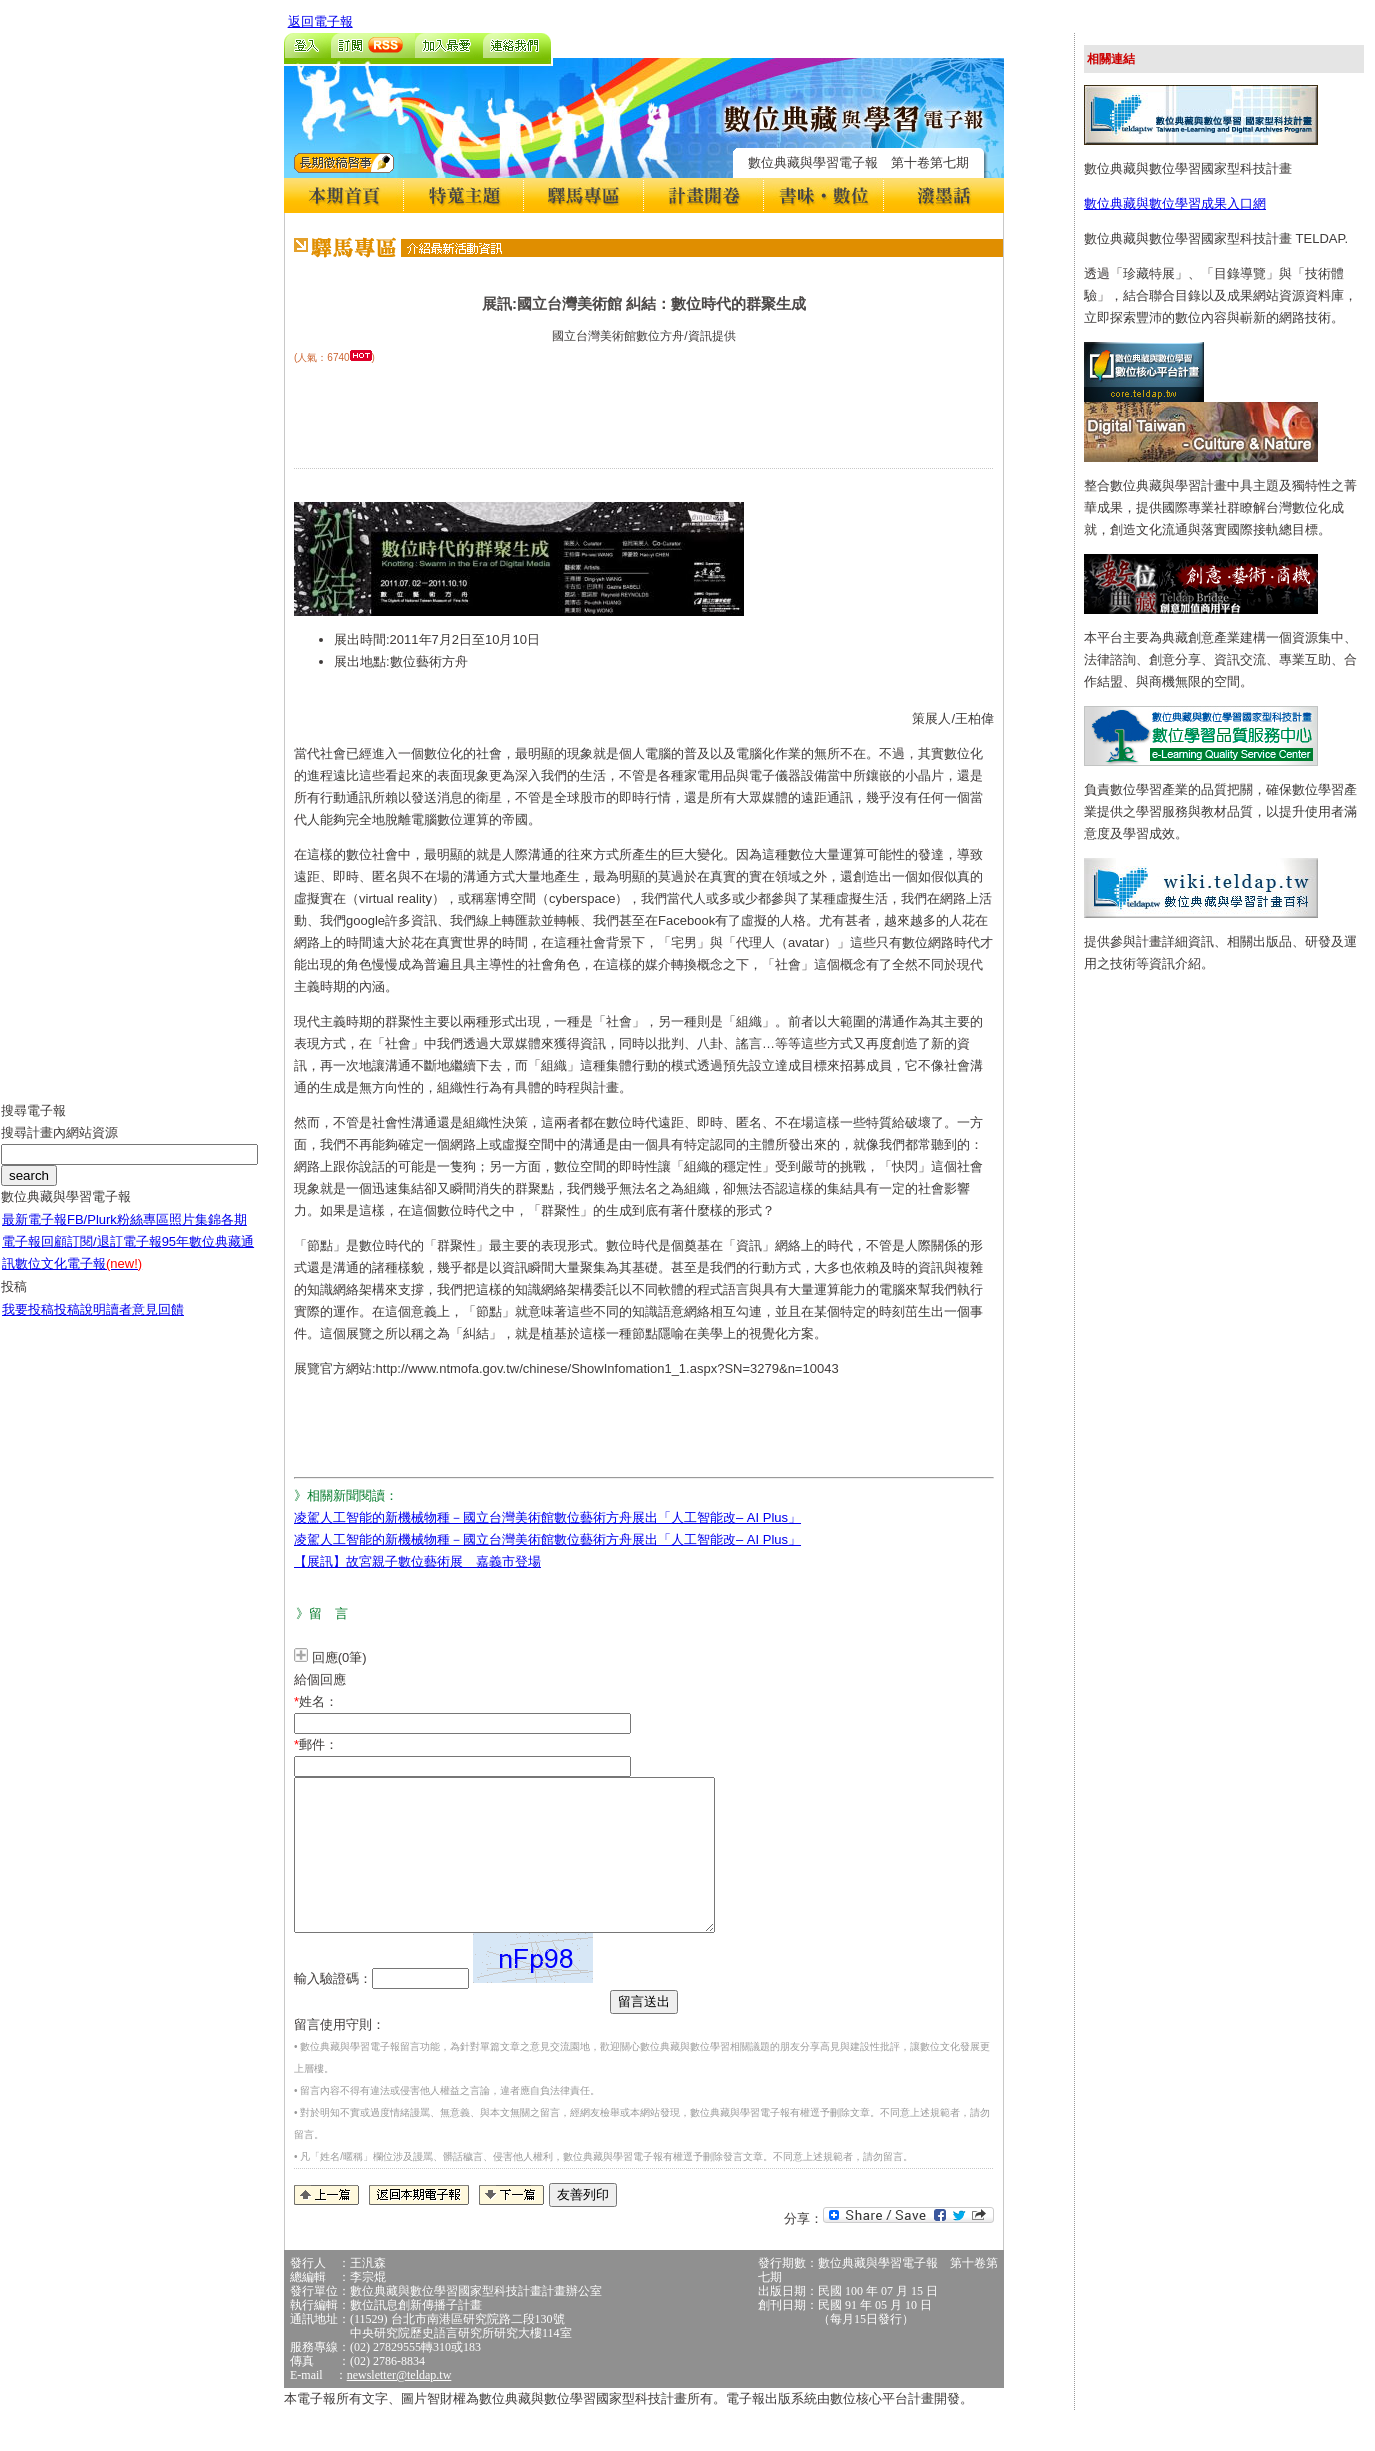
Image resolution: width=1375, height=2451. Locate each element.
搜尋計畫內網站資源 (59, 1147)
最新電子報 (34, 1234)
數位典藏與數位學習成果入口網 (1175, 203)
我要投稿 (28, 1324)
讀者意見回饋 (145, 1324)
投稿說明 (80, 1324)
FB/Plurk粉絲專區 (118, 1234)
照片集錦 (195, 1234)
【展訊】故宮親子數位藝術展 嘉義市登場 (417, 1561)
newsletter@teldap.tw (399, 2405)
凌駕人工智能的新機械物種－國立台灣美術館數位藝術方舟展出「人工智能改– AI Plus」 (547, 1517)
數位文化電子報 (78, 1278)
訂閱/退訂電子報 (114, 1256)
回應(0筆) (339, 1657)
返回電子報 (320, 21)
